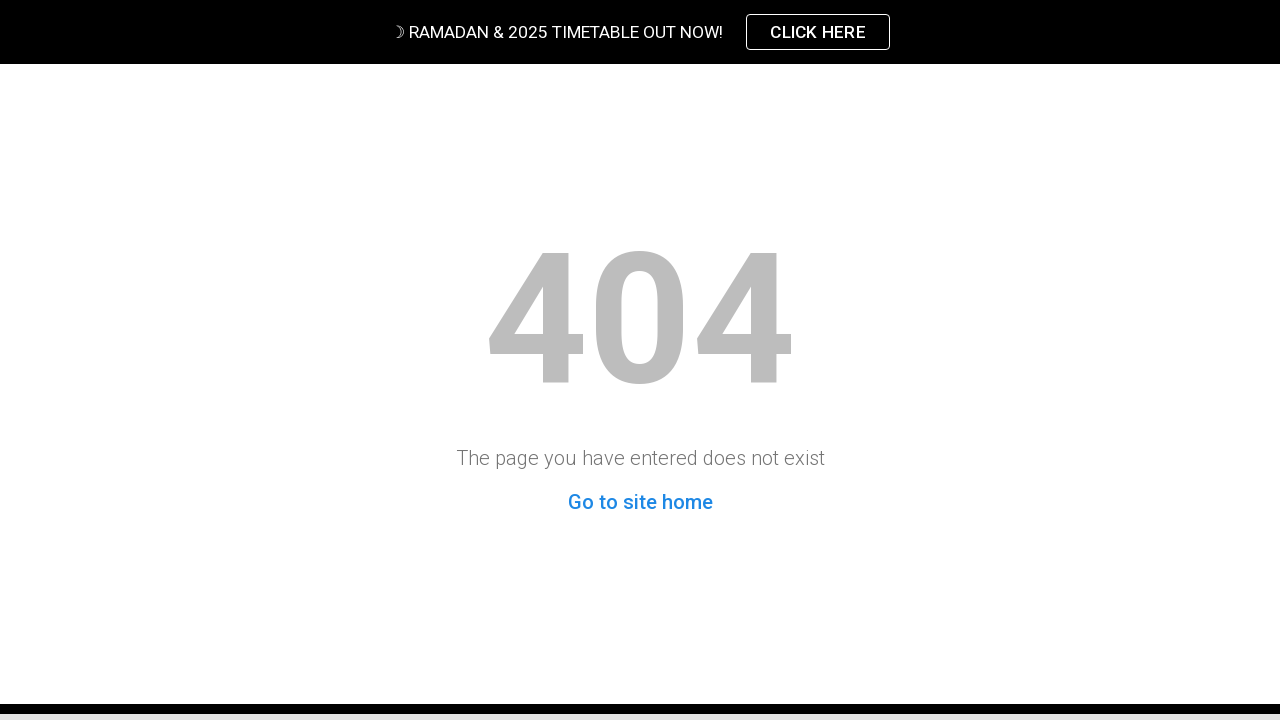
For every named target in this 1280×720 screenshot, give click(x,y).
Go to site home (640, 502)
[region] (640, 32)
